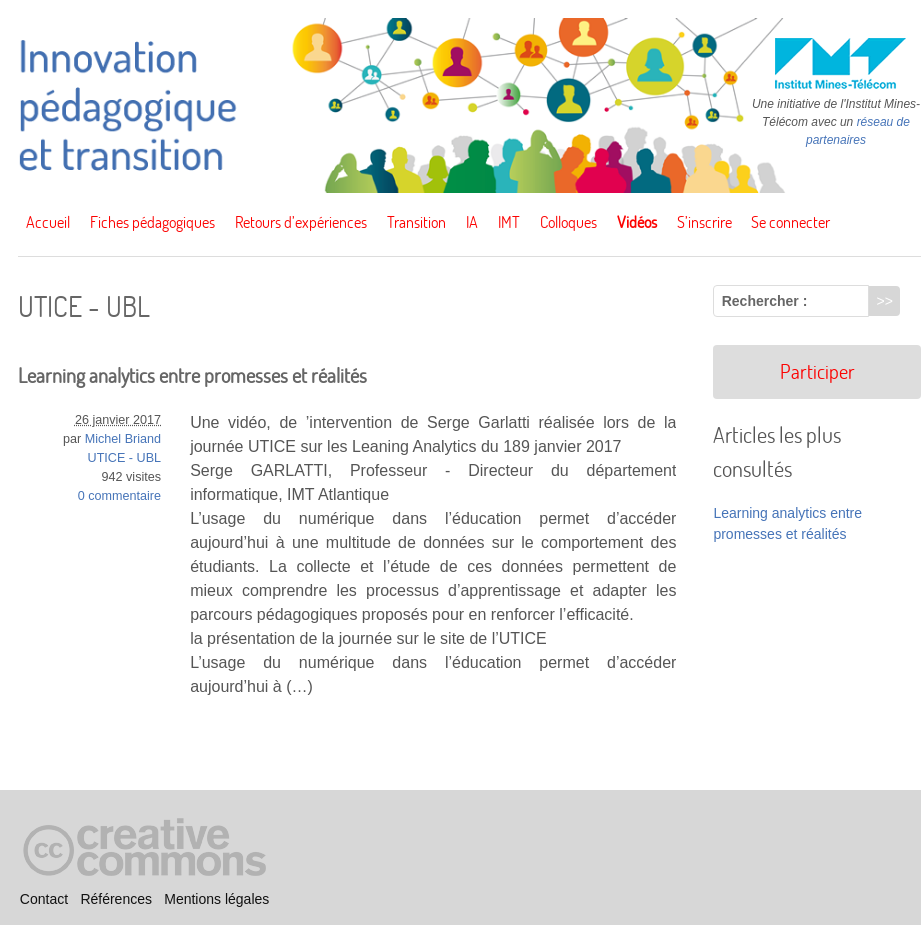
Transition (416, 222)
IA (472, 222)
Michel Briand (123, 439)
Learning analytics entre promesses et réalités (192, 375)
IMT (509, 222)
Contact (44, 900)
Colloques (568, 222)
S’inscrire (704, 222)
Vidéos (637, 222)
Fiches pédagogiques (152, 222)
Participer (817, 371)
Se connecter (790, 222)
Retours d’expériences (301, 222)
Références (116, 900)
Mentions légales (216, 900)
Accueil (48, 222)
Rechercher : (765, 301)
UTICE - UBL (124, 458)
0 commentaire (119, 496)
